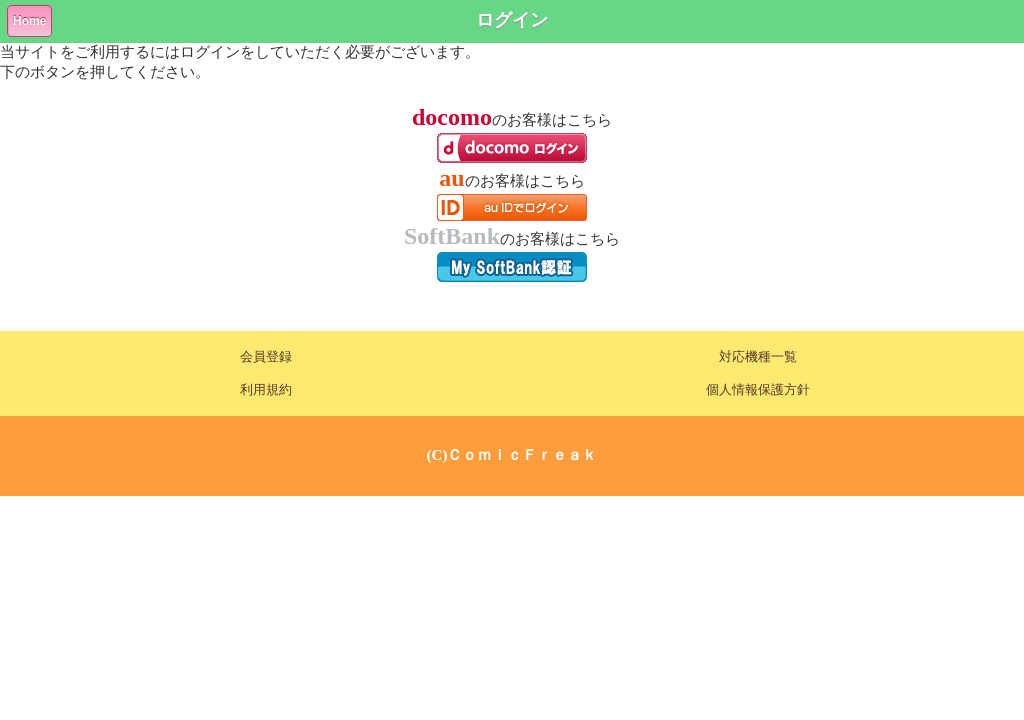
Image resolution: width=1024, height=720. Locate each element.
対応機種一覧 (758, 357)
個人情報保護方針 (758, 390)
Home (29, 21)
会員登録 (266, 357)
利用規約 (266, 390)
